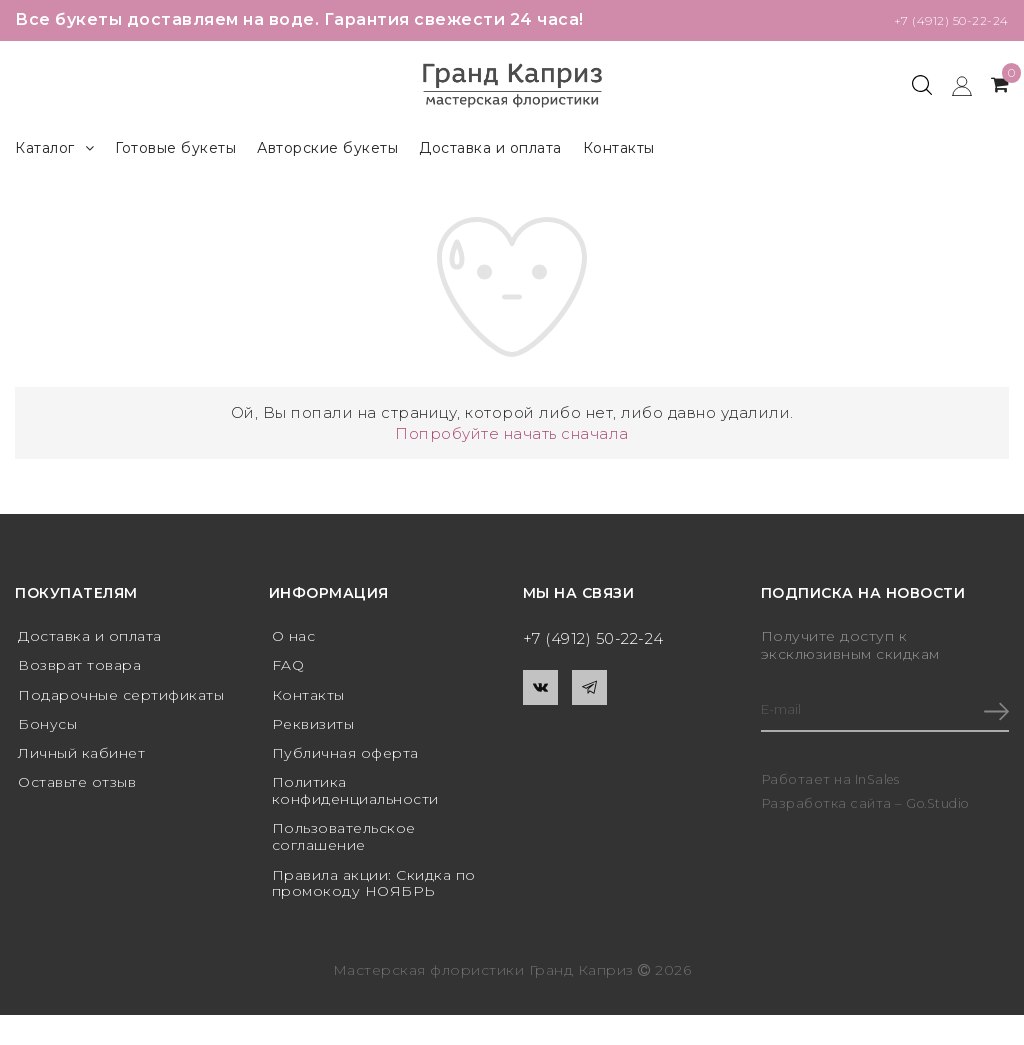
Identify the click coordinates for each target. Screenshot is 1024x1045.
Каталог (54, 148)
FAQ (288, 668)
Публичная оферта (345, 760)
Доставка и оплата (490, 148)
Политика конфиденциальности (355, 799)
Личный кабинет (81, 760)
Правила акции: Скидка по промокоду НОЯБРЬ (374, 894)
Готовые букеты (175, 148)
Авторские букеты (327, 148)
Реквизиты (313, 729)
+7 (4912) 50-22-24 (934, 19)
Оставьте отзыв (77, 791)
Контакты (619, 148)
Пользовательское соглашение (344, 847)
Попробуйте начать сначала (512, 433)
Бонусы (47, 729)
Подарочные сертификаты (121, 699)
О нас (294, 637)
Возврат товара (79, 668)
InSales (879, 781)
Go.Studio (941, 805)
